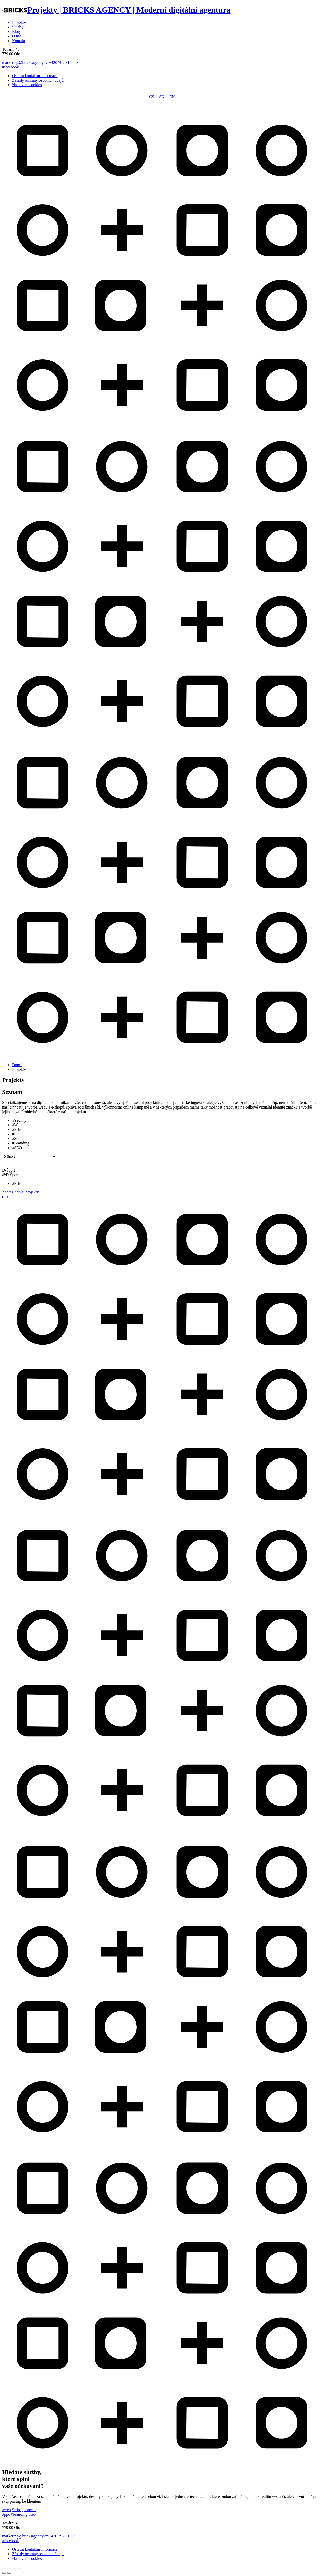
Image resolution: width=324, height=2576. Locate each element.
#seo (32, 2514)
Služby (17, 27)
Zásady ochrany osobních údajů (38, 80)
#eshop (17, 2510)
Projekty (19, 22)
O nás (17, 36)
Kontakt (18, 41)
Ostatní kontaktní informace (35, 75)
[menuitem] (152, 96)
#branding (19, 2514)
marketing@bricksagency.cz (25, 62)
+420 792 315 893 (63, 62)
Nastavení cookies (27, 85)
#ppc (6, 2514)
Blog (16, 31)
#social (30, 2510)
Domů (17, 1065)
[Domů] (116, 9)
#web (6, 2510)
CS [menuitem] (151, 96)
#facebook (10, 67)
